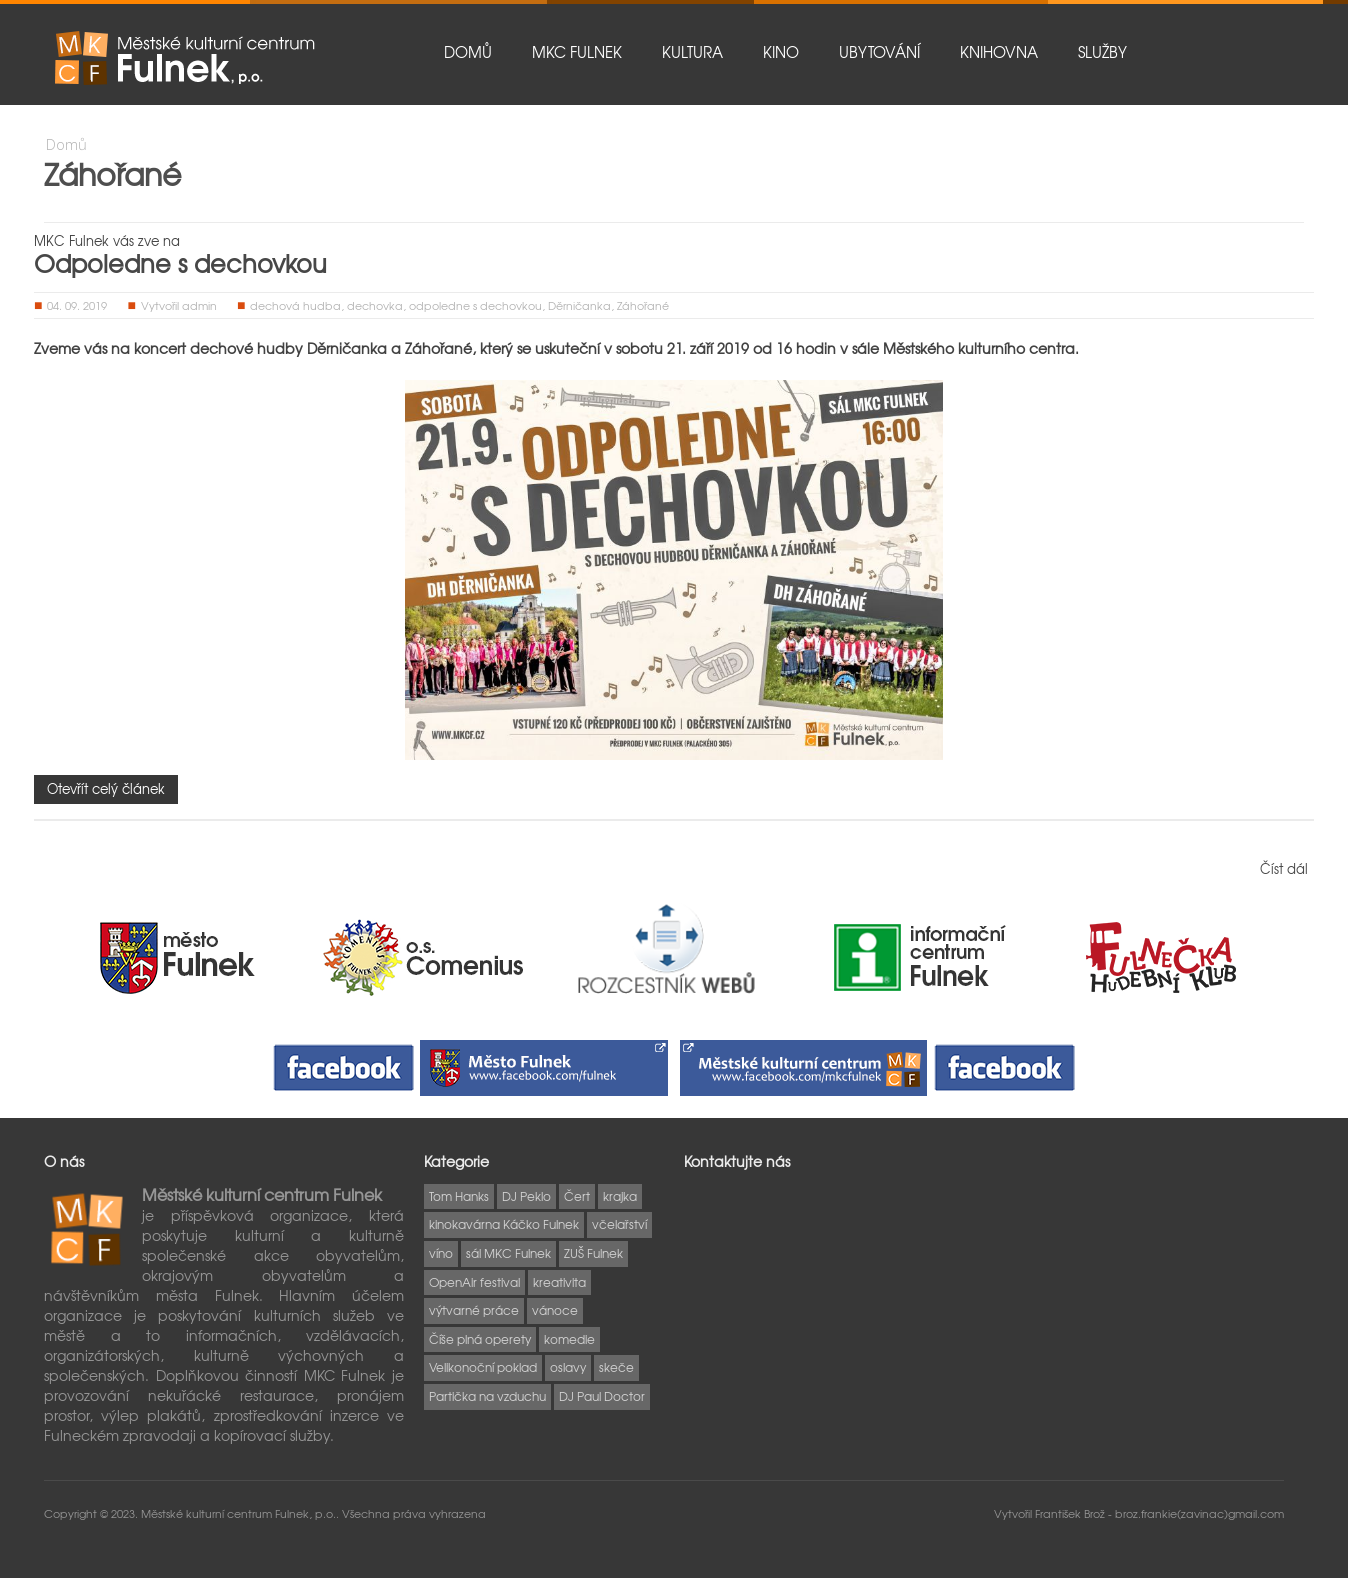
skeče (616, 1367)
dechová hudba (295, 305)
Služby (1102, 52)
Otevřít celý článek (106, 788)
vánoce (555, 1310)
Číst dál (1284, 868)
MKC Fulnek (577, 52)
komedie (569, 1339)
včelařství (619, 1224)
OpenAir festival (474, 1282)
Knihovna (999, 52)
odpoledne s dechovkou (475, 305)
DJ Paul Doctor (602, 1396)
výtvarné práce (474, 1310)
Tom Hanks (459, 1196)
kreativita (559, 1282)
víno (441, 1253)
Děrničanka (579, 305)
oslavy (568, 1367)
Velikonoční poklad (483, 1367)
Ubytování (879, 52)
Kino (781, 52)
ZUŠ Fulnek (593, 1253)
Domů (468, 52)
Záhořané (643, 305)
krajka (620, 1196)
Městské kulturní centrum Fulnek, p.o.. (241, 1513)
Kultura (692, 52)
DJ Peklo (526, 1196)
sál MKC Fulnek (508, 1253)
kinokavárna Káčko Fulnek (504, 1224)
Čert (577, 1196)
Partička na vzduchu (487, 1396)
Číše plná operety (480, 1339)
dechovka (375, 305)
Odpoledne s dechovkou (180, 263)
